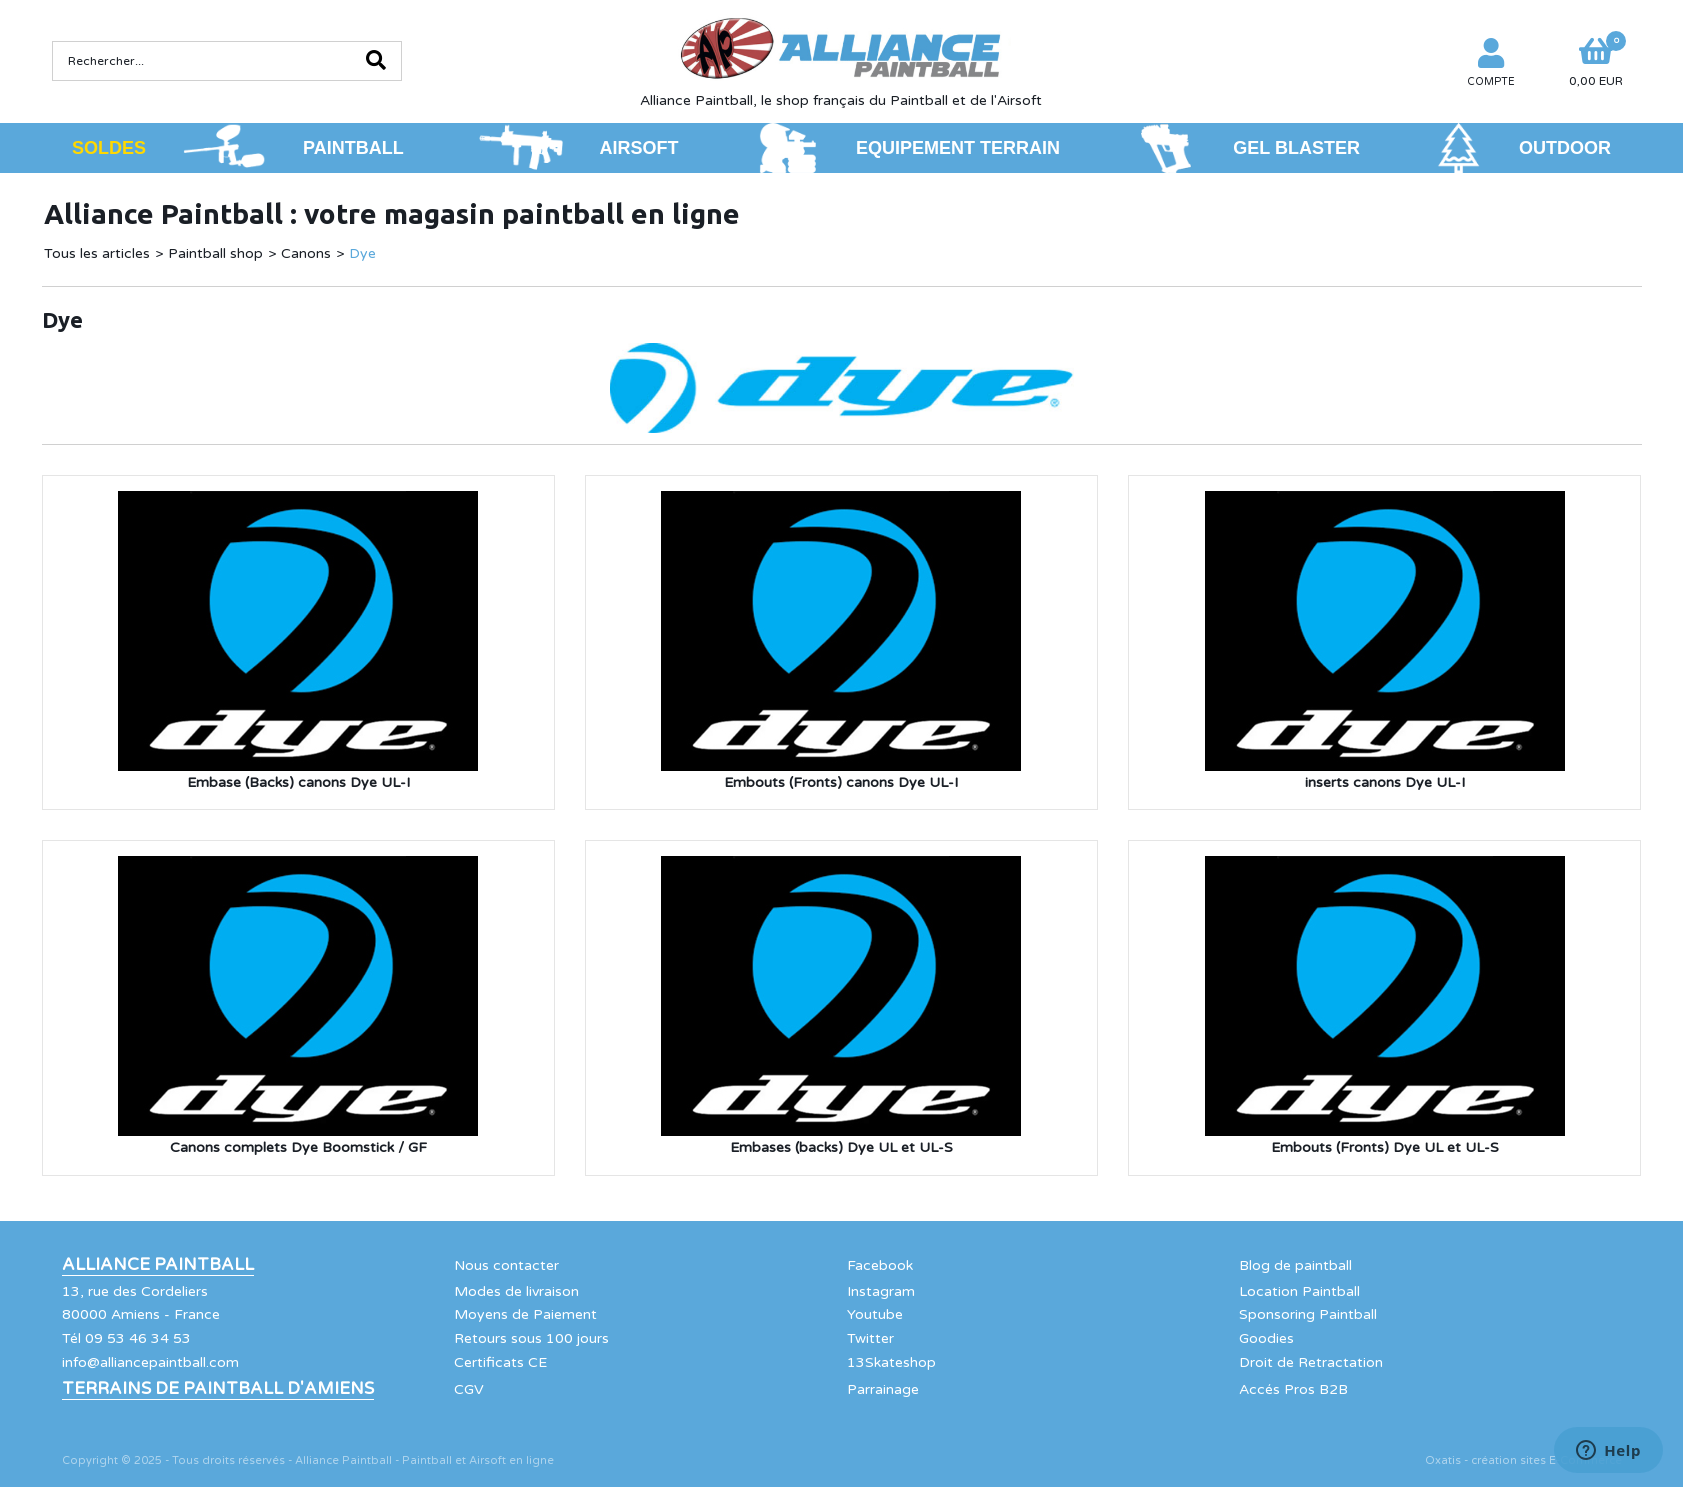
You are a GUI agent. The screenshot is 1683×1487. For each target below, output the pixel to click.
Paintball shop (215, 253)
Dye (362, 253)
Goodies (1266, 1338)
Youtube (875, 1314)
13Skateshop (891, 1362)
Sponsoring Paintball (1308, 1314)
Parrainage (883, 1389)
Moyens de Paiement (525, 1314)
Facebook (880, 1265)
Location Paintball (1299, 1291)
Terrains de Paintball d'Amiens (218, 1389)
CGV (469, 1389)
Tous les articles (97, 253)
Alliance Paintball (158, 1265)
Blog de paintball (1295, 1265)
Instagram (881, 1291)
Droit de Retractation (1311, 1362)
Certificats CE (500, 1362)
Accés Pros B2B (1293, 1389)
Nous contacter (506, 1265)
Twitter (870, 1338)
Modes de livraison (516, 1291)
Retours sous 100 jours (531, 1338)
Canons (306, 253)
